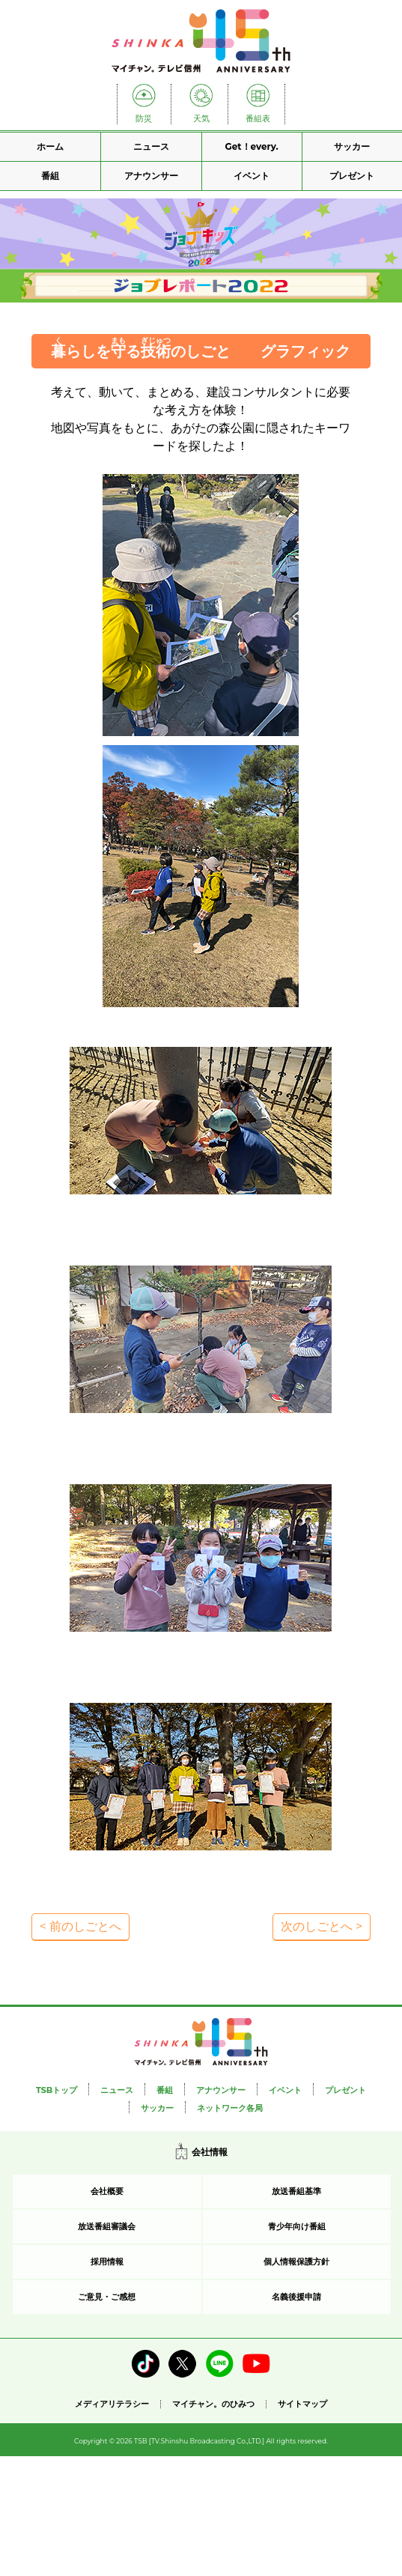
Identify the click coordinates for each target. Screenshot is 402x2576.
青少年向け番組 (297, 2226)
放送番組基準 (296, 2191)
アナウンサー (151, 175)
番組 (50, 175)
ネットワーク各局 (230, 2108)
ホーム (50, 146)
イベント (251, 175)
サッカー (352, 146)
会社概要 (107, 2191)
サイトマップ (302, 2404)
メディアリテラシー (112, 2404)
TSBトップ (56, 2090)
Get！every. (251, 146)
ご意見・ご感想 (106, 2296)
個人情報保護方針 (296, 2261)
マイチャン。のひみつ (213, 2404)
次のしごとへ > (321, 1926)
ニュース (151, 146)
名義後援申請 (296, 2296)
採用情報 (107, 2261)
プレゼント (351, 175)
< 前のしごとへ (80, 1926)
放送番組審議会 (106, 2226)
